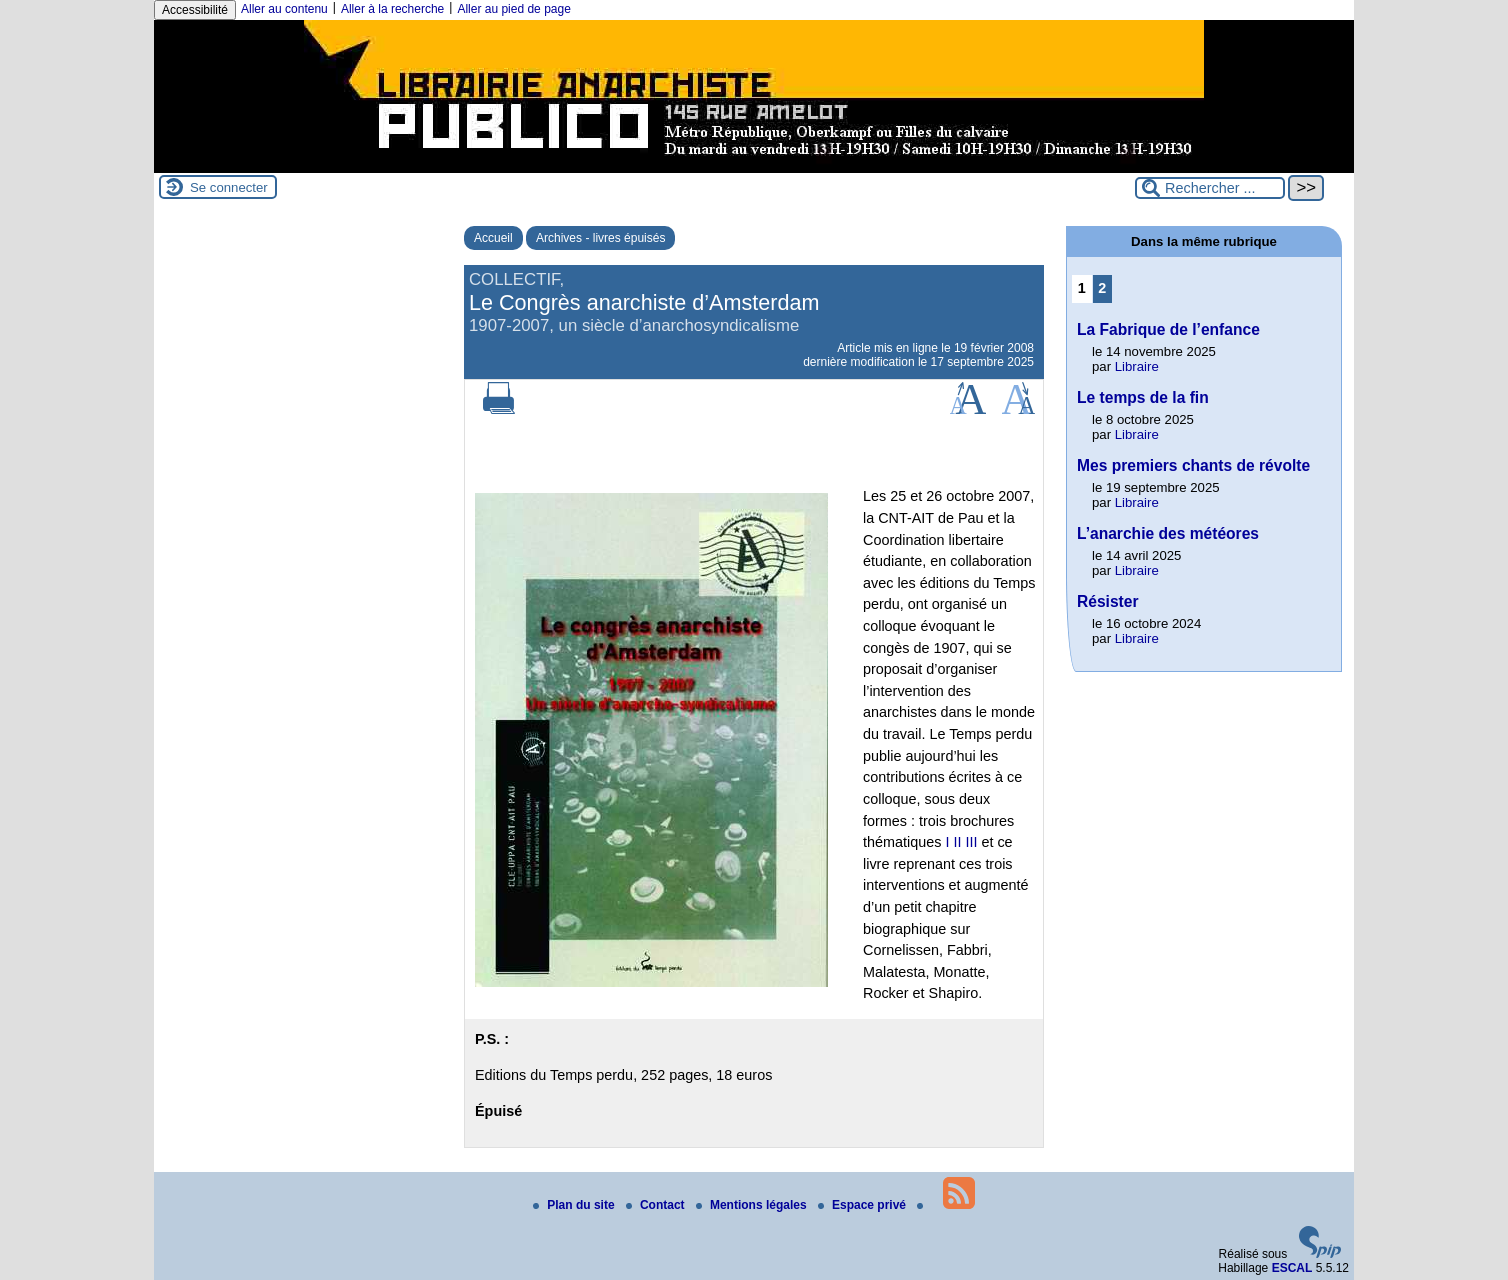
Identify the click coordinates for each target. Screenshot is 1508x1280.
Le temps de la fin (1143, 397)
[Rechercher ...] (1210, 188)
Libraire (1137, 366)
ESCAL (1292, 1268)
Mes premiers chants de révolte (1193, 465)
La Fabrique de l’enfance (1168, 329)
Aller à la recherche (392, 9)
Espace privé (863, 1205)
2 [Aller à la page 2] (1102, 288)
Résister (1108, 601)
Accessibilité (195, 10)
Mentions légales (753, 1205)
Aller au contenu (284, 9)
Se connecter (229, 187)
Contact (657, 1205)
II (957, 842)
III (971, 842)
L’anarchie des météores (1168, 533)
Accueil (493, 238)
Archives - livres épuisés (600, 238)
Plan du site (575, 1205)
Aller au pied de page (513, 9)
